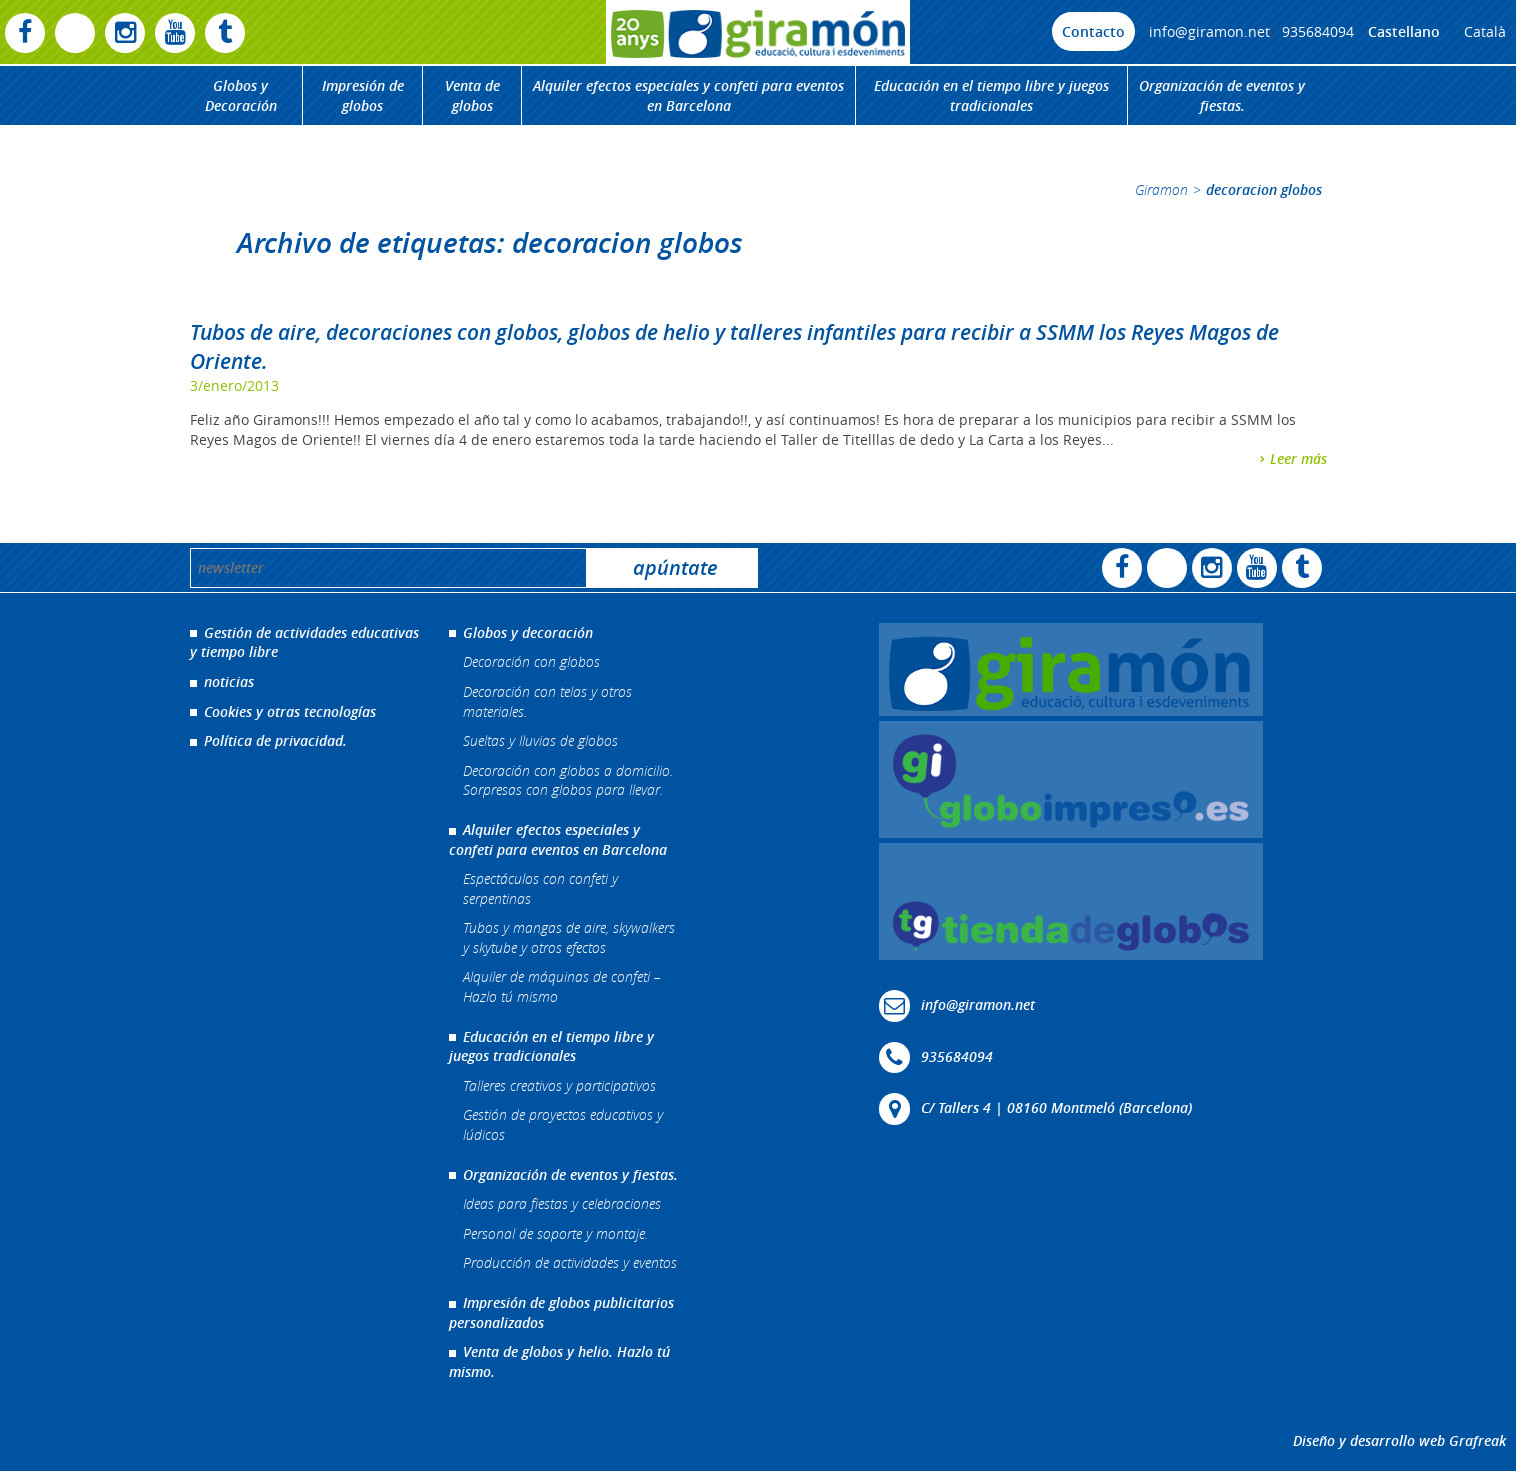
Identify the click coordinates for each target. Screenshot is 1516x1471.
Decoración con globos (531, 661)
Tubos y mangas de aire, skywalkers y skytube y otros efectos (569, 937)
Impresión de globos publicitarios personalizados (561, 1312)
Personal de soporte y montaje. (555, 1233)
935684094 (1318, 31)
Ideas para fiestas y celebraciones (562, 1203)
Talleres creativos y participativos (559, 1085)
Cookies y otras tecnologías (290, 711)
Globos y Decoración (241, 95)
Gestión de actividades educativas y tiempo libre (304, 642)
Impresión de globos (363, 95)
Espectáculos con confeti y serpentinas (540, 888)
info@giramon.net (1209, 31)
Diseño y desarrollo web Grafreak (1399, 1440)
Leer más (1298, 458)
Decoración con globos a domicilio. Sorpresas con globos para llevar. (568, 780)
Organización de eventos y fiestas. (1222, 95)
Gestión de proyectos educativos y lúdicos (563, 1124)
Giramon (1161, 189)
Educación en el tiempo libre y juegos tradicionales (991, 95)
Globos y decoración (528, 632)
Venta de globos (472, 95)
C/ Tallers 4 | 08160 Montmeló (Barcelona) (1056, 1107)
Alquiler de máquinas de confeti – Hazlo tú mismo (562, 986)
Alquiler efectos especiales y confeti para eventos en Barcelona (688, 95)
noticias (229, 681)
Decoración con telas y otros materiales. (547, 701)
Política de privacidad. (275, 740)
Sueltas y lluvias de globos (540, 740)
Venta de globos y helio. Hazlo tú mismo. (559, 1361)
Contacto (1093, 31)
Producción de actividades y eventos (570, 1262)
